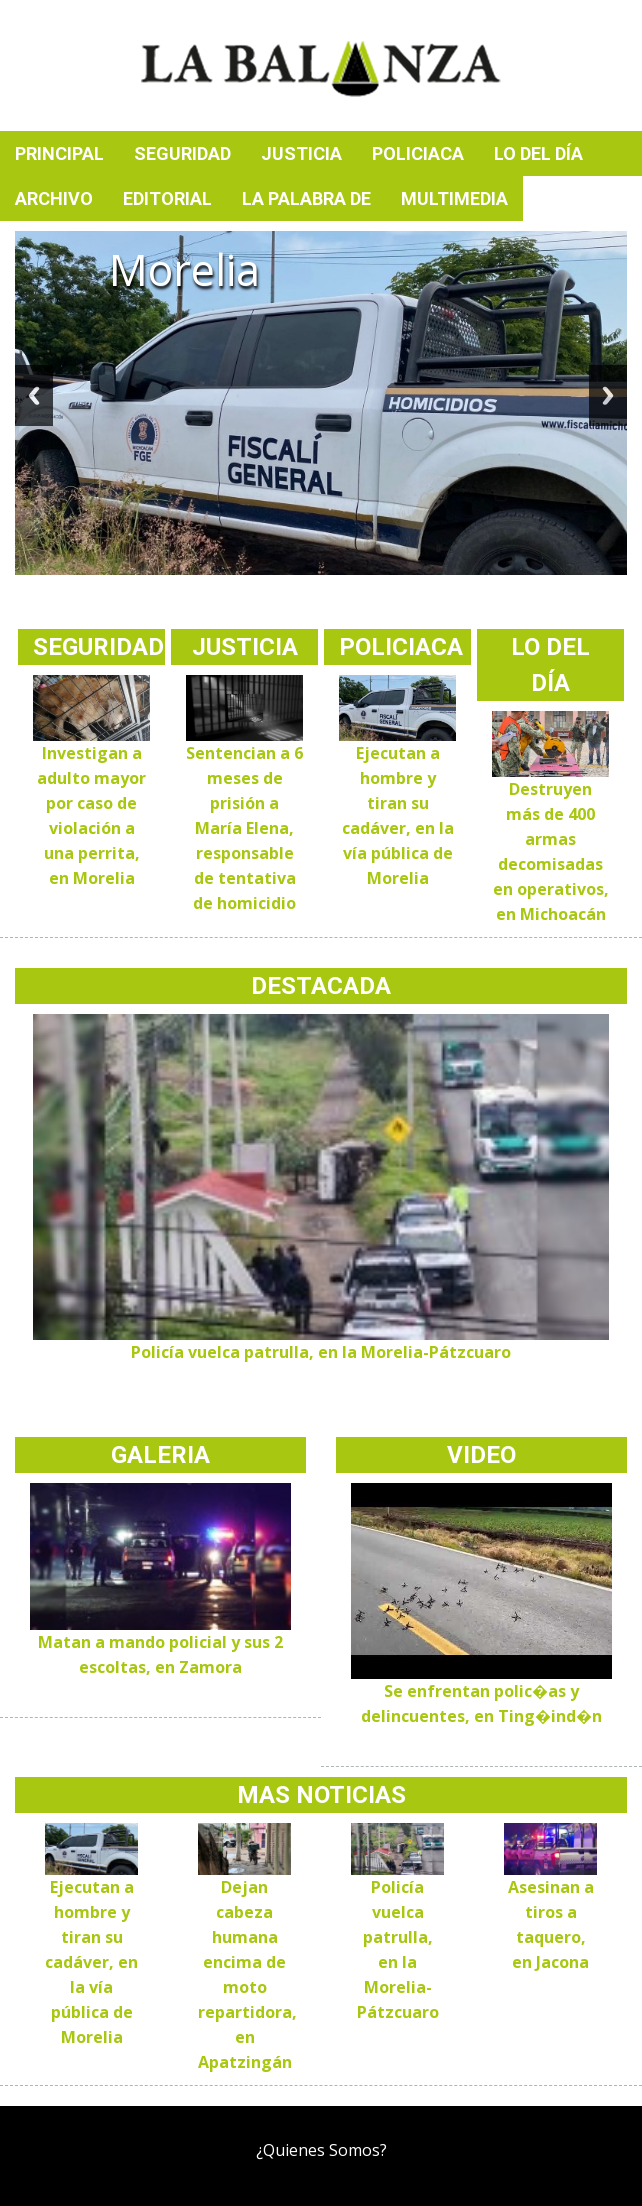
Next (608, 395)
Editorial (167, 198)
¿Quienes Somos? (321, 2150)
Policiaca (418, 153)
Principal (59, 153)
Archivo (54, 198)
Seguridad (182, 153)
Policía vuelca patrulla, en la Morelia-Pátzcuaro (321, 1352)
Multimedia (454, 198)
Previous (34, 395)
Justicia (301, 153)
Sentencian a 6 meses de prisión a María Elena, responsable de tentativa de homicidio (244, 828)
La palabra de (306, 198)
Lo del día (538, 153)
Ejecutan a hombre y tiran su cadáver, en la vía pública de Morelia (91, 1962)
